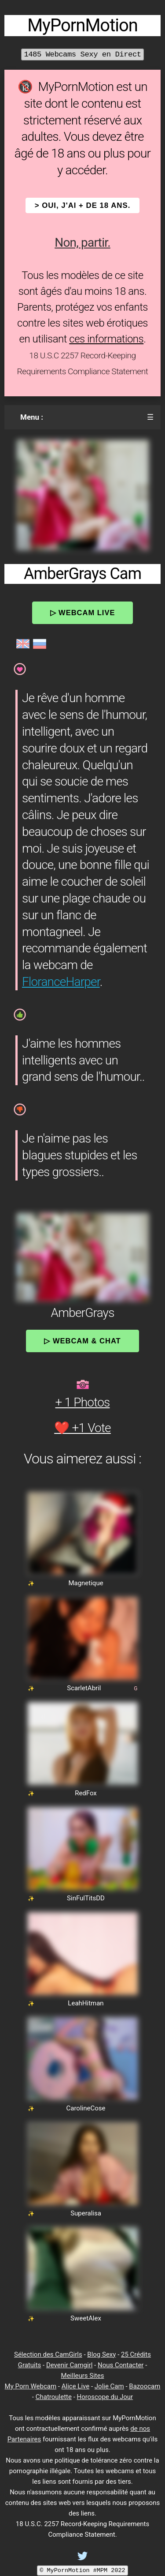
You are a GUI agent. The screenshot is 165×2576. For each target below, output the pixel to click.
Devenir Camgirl (69, 2365)
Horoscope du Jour (105, 2397)
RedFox (86, 1793)
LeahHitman (85, 2003)
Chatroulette (54, 2397)
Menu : (31, 417)
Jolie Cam (109, 2386)
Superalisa (85, 2213)
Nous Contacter (120, 2365)
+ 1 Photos (82, 1402)
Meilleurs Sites (82, 2376)
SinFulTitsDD (86, 1898)
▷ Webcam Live (82, 613)
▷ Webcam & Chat (82, 1341)
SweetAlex (85, 2318)
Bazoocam (144, 2386)
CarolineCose (86, 2108)
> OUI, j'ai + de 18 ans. (83, 205)
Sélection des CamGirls (48, 2354)
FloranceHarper (61, 981)
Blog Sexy (101, 2354)
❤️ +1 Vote (82, 1428)
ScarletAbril (84, 1688)
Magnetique (85, 1583)
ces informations (106, 339)
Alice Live (75, 2386)
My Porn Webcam (31, 2386)
